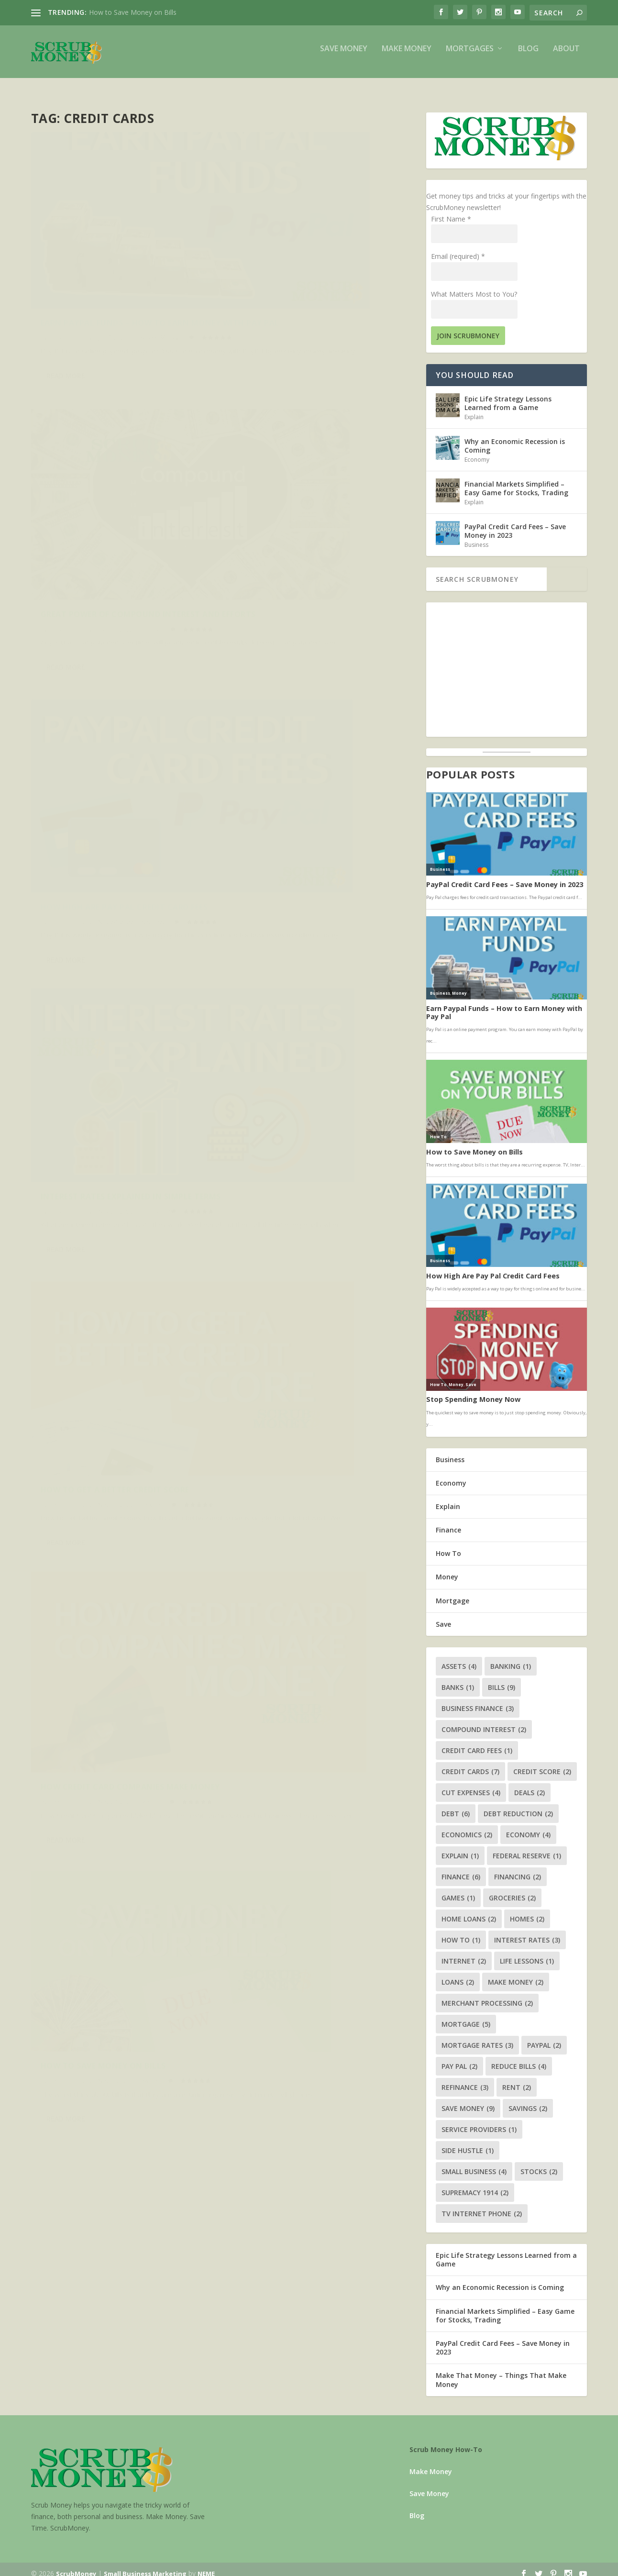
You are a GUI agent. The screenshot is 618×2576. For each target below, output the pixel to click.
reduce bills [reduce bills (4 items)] (518, 2057)
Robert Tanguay (70, 274)
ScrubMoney (76, 2565)
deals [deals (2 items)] (529, 1783)
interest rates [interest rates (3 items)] (527, 1931)
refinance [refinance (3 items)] (464, 2078)
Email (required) (458, 247)
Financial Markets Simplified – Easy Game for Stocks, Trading (516, 480)
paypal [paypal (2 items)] (544, 2036)
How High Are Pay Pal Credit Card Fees (115, 495)
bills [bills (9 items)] (501, 1678)
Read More (65, 333)
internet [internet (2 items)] (463, 1952)
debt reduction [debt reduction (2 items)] (518, 1805)
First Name (451, 210)
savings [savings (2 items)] (527, 2099)
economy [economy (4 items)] (528, 1826)
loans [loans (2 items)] (457, 1973)
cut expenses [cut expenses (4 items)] (470, 1783)
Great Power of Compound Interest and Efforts (318, 254)
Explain (346, 756)
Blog (528, 55)
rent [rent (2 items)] (516, 2078)
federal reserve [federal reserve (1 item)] (527, 1847)
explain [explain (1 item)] (460, 1847)
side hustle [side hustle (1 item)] (467, 2141)
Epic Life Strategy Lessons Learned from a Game (508, 394)
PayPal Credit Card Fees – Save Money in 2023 (515, 522)
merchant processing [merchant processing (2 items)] (487, 1994)
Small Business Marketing (145, 2565)
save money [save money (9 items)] (468, 2099)
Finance (347, 274)
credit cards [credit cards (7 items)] (470, 1762)
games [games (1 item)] (458, 1889)
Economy (476, 451)
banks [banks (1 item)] (457, 1678)
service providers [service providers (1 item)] (479, 2120)
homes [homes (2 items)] (527, 1910)
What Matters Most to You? (474, 285)
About (566, 55)
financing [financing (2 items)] (517, 1868)
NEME (206, 2565)
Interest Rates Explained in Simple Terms (314, 495)
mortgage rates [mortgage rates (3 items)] (477, 2036)
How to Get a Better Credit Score (115, 731)
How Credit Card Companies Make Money (312, 736)
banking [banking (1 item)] (510, 1657)
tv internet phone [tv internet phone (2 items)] (481, 2205)
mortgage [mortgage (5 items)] (465, 2015)
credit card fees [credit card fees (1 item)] (476, 1741)
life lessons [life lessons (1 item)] (527, 1952)
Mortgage (452, 1592)
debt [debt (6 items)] (455, 1805)
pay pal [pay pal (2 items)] (459, 2057)
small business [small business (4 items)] (474, 2162)
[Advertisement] (506, 661)
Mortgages (470, 55)
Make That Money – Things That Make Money (501, 2371)
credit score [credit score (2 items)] (542, 1762)
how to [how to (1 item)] (460, 1931)
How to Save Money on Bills (133, 12)
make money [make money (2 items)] (515, 1973)
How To (150, 746)
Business (145, 274)
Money (169, 274)
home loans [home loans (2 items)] (468, 1910)
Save (443, 1615)
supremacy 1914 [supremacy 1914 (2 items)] (474, 2183)
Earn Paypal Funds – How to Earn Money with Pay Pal (115, 254)
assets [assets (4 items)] (458, 1657)
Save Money (343, 55)
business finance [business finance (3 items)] (477, 1699)
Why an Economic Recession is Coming (514, 437)
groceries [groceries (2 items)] (512, 1889)
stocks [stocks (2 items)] (538, 2162)
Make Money (406, 55)
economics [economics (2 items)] (466, 1826)
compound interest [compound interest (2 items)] (483, 1720)
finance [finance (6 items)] (460, 1868)
